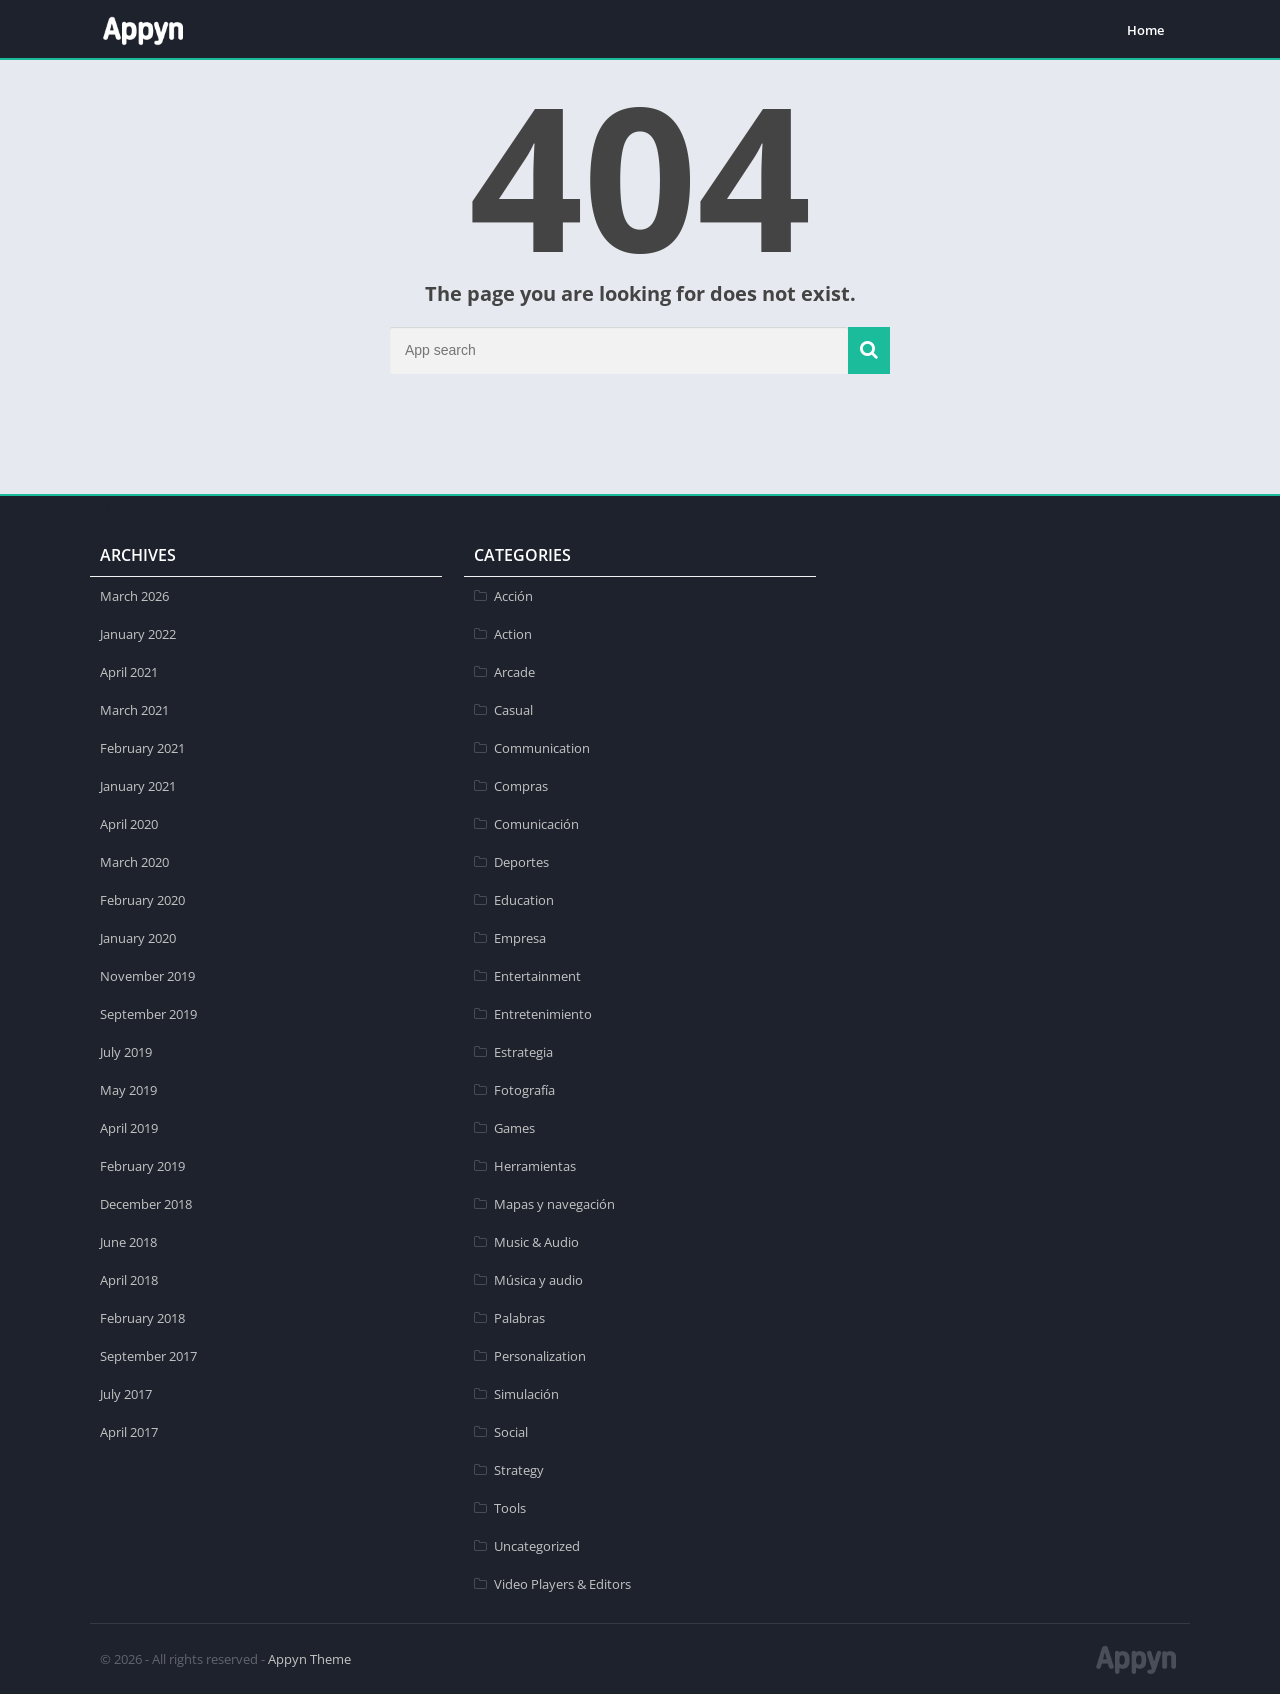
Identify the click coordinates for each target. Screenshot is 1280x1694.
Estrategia (523, 1052)
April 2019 (129, 1128)
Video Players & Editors (562, 1584)
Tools (510, 1508)
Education (524, 900)
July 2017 (126, 1394)
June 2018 (128, 1242)
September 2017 (148, 1356)
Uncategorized (537, 1546)
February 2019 (142, 1166)
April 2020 (129, 824)
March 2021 (134, 710)
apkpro (111, 505)
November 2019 (147, 976)
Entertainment (537, 976)
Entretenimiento (543, 1014)
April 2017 (129, 1432)
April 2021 (129, 672)
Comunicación (536, 824)
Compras (521, 786)
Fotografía (524, 1090)
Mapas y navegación (554, 1204)
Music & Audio (536, 1242)
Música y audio (538, 1280)
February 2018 (142, 1318)
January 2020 (138, 938)
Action (513, 634)
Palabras (519, 1318)
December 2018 (146, 1204)
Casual (513, 710)
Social (511, 1432)
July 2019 (126, 1052)
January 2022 (138, 634)
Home (1145, 30)
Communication (542, 748)
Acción (513, 596)
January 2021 (138, 786)
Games (514, 1128)
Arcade (514, 672)
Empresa (520, 938)
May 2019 (128, 1090)
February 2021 (142, 748)
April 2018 (129, 1280)
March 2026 (134, 596)
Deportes (521, 862)
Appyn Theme (309, 1659)
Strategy (519, 1470)
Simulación (526, 1394)
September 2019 (148, 1014)
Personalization (540, 1356)
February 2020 (142, 900)
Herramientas (535, 1166)
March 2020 (134, 862)
